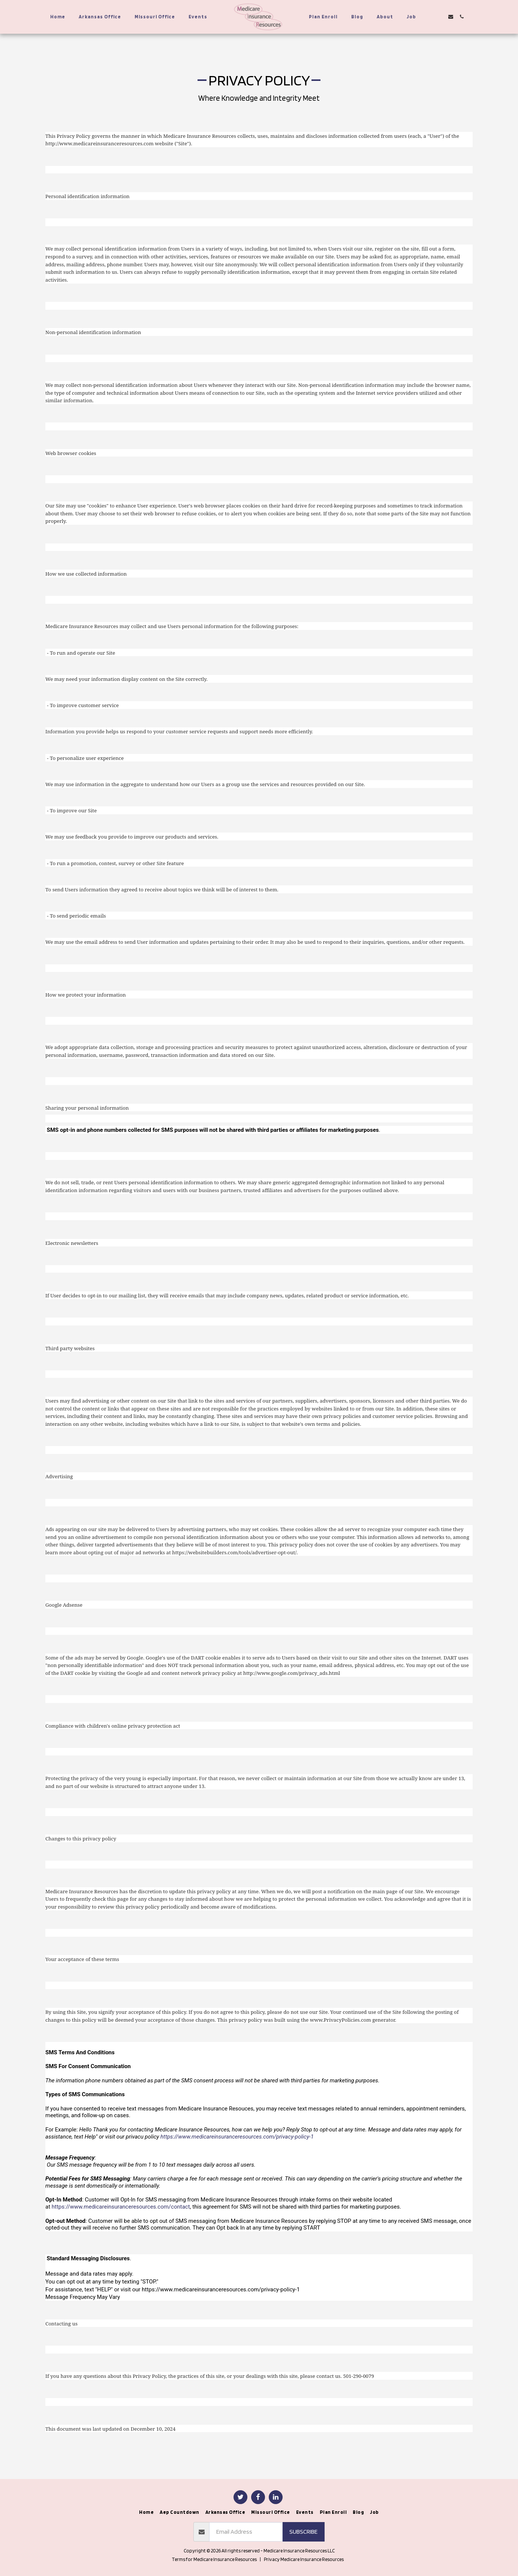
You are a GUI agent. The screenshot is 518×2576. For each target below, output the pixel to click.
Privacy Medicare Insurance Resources (304, 2559)
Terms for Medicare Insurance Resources (214, 2559)
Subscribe (303, 2531)
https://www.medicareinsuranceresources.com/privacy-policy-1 (237, 2136)
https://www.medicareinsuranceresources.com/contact (121, 2206)
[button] (429, 16)
